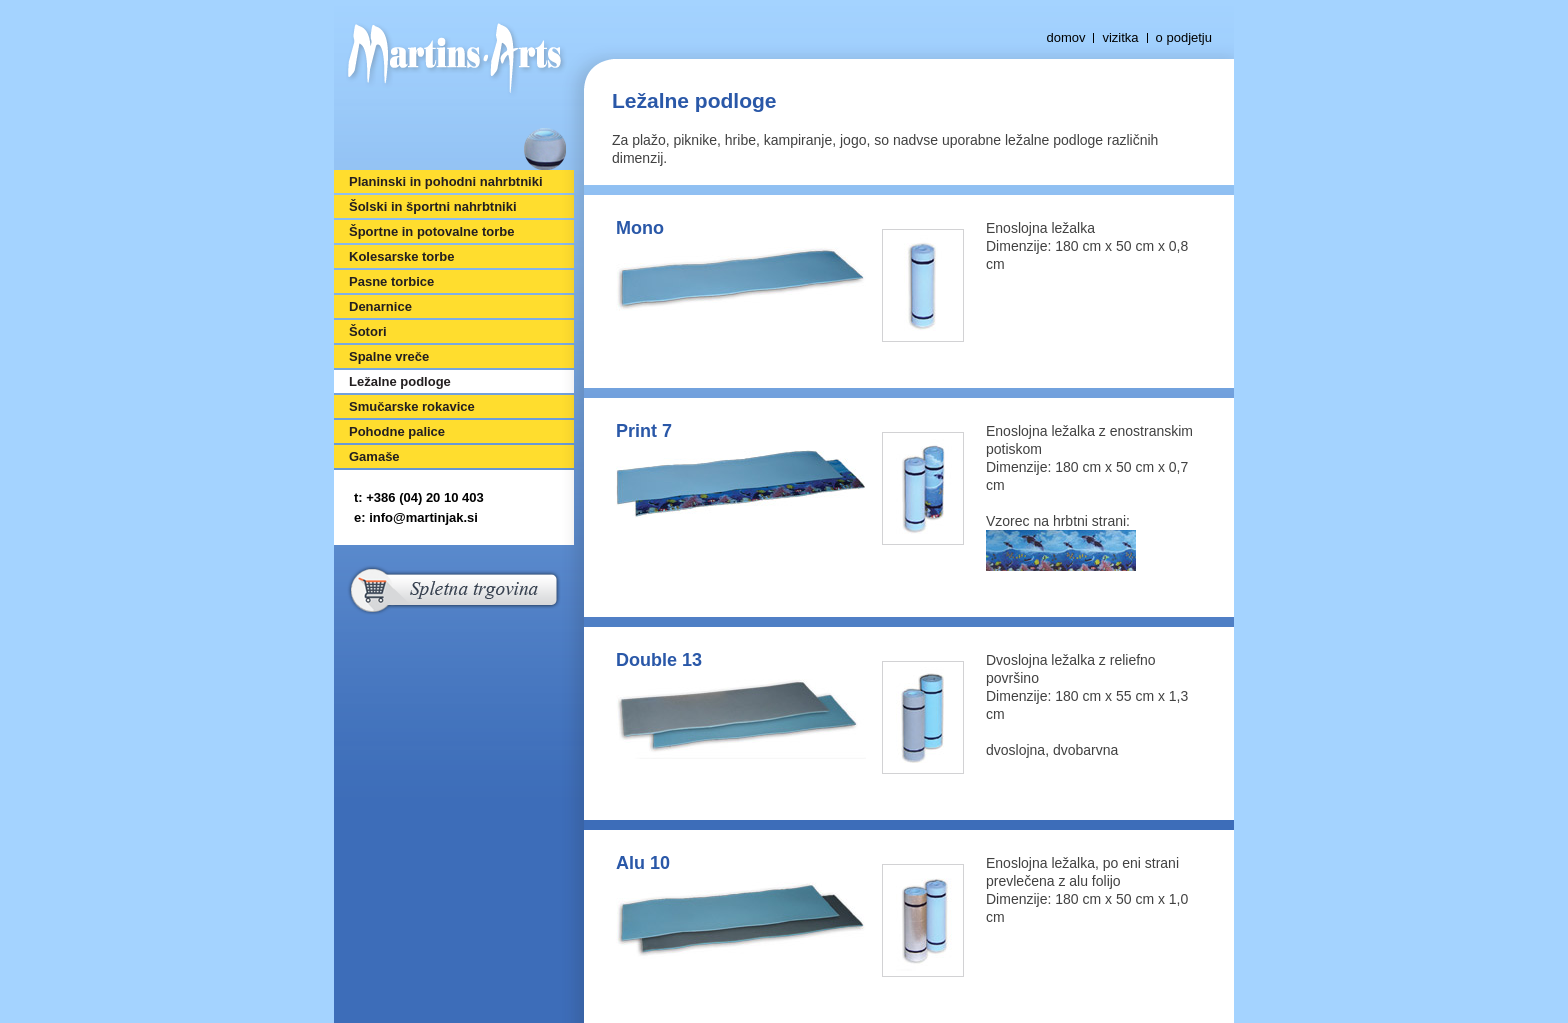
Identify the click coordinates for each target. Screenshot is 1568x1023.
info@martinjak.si (423, 517)
